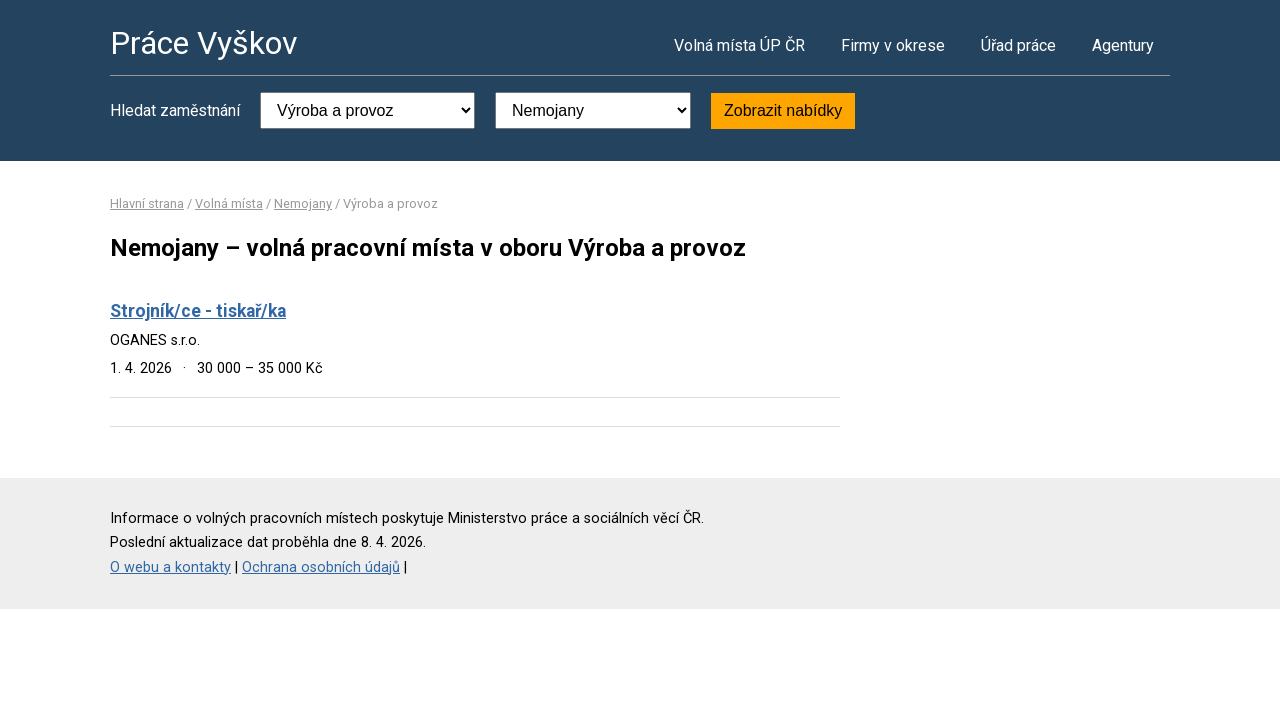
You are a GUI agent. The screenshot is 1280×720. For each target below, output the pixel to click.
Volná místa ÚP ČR (739, 45)
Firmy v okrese (893, 45)
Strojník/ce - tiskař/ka (198, 311)
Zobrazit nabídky (783, 110)
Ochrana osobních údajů (321, 567)
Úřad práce (1018, 45)
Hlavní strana (147, 203)
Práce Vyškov (204, 43)
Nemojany (303, 203)
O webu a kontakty (170, 567)
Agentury (1123, 45)
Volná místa (229, 203)
